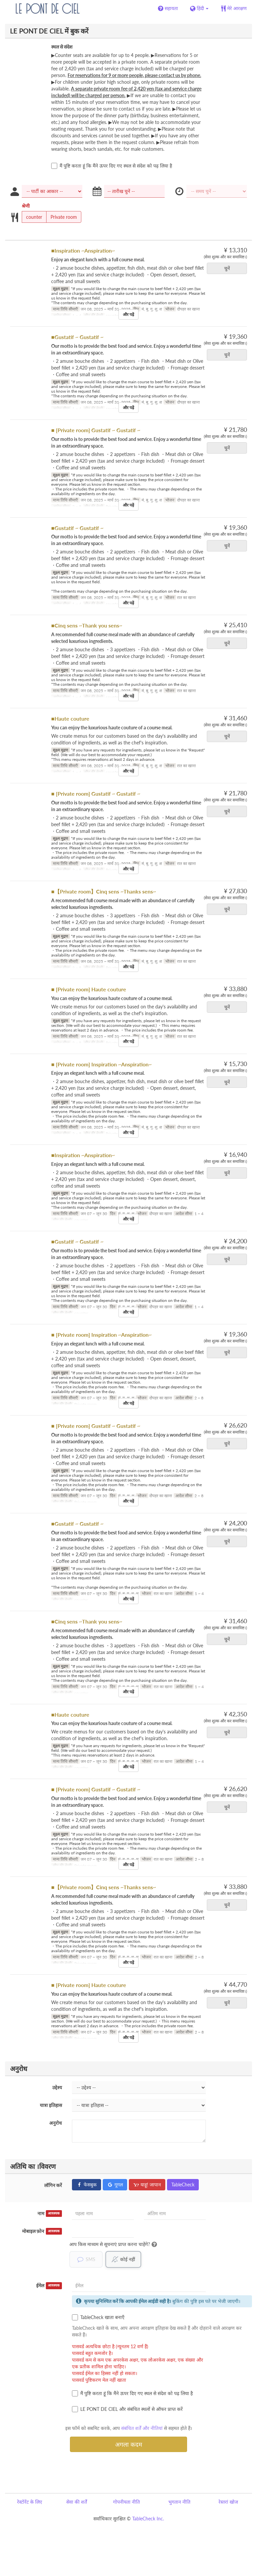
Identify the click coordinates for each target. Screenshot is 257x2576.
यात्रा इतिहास (51, 2105)
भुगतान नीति (179, 2502)
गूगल (115, 2184)
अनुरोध (55, 2123)
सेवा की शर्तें (76, 2502)
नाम (49, 2213)
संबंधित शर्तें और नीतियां (142, 2428)
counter (32, 217)
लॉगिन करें (53, 2185)
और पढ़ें (128, 314)
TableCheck (182, 2184)
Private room (61, 217)
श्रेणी (26, 206)
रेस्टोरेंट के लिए (29, 2502)
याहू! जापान (147, 2184)
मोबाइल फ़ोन (42, 2231)
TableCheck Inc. (148, 2519)
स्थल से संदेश (62, 47)
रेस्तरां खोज (228, 2502)
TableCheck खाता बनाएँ (98, 2318)
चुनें (229, 268)
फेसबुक (86, 2184)
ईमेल (49, 2286)
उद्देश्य (57, 2087)
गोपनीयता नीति (126, 2502)
